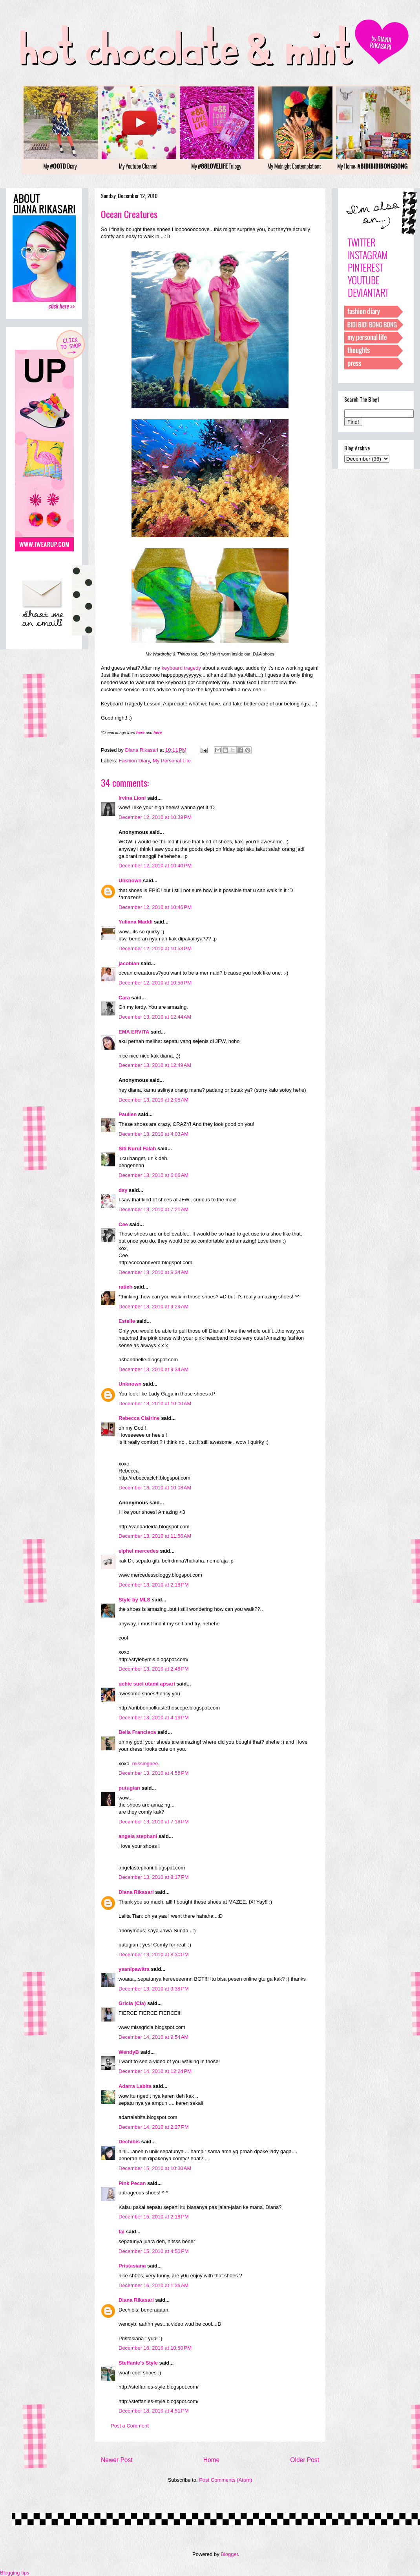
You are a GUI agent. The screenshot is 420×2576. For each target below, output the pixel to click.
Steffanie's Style (138, 2363)
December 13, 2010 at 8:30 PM (154, 1954)
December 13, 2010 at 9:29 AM (153, 1306)
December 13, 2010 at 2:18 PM (154, 1585)
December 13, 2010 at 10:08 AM (155, 1488)
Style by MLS (134, 1600)
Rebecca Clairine (139, 1418)
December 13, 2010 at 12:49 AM (155, 1065)
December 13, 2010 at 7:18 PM (154, 1822)
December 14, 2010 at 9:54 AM (153, 2037)
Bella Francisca (137, 1732)
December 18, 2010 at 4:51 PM (154, 2411)
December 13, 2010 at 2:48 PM (154, 1669)
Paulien (128, 1114)
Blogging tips (14, 2573)
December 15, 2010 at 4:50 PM (154, 2251)
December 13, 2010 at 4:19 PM (154, 1717)
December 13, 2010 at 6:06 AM (153, 1175)
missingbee (145, 1763)
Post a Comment (130, 2426)
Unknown (130, 880)
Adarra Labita (135, 2086)
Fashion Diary (134, 761)
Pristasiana (132, 2266)
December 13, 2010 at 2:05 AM (153, 1100)
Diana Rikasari (136, 1892)
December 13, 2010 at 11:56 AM (155, 1536)
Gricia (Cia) (132, 2003)
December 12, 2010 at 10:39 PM (155, 817)
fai (121, 2231)
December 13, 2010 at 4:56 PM (154, 1773)
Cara (124, 998)
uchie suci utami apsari (147, 1684)
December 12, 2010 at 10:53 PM (155, 948)
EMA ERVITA (134, 1032)
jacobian (129, 963)
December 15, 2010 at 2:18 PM (154, 2217)
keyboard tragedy (181, 668)
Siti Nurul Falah (137, 1148)
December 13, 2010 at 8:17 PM (154, 1877)
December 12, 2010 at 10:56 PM (155, 983)
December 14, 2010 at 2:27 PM (154, 2127)
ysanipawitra (134, 1969)
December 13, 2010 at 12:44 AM (155, 1017)
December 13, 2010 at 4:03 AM (153, 1134)
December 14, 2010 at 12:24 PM (155, 2071)
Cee (123, 1224)
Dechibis (129, 2142)
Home (211, 2460)
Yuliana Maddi (136, 922)
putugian (129, 1788)
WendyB (129, 2052)
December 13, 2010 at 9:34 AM (153, 1369)
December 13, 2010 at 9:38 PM (154, 1989)
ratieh (125, 1287)
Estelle (127, 1321)
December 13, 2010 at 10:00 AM (155, 1403)
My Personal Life (172, 761)
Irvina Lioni (133, 798)
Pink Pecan (132, 2183)
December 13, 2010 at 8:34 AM (153, 1272)
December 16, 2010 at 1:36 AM (153, 2285)
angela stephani (138, 1836)
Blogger (229, 2554)
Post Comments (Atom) (225, 2480)
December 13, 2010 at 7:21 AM (153, 1209)
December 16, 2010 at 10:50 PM (155, 2348)
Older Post (304, 2460)
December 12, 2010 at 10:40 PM (155, 865)
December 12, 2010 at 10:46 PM (155, 907)
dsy (123, 1190)
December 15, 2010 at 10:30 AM (155, 2168)
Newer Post (117, 2460)
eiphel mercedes (139, 1551)
